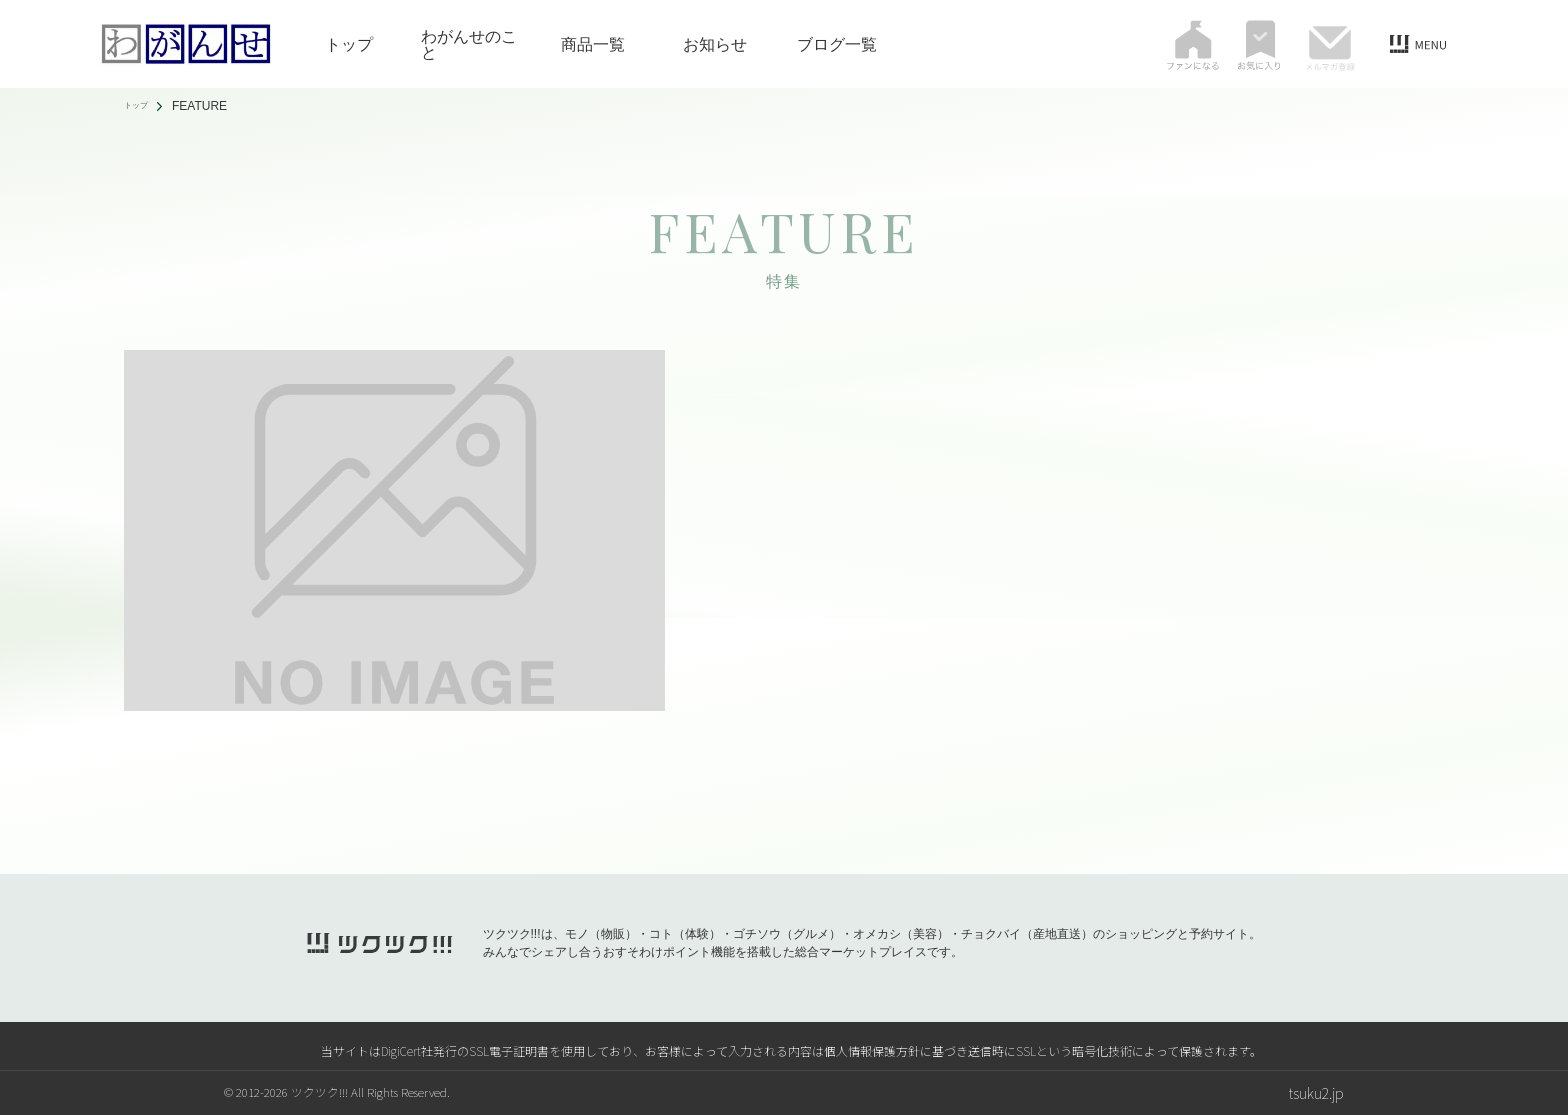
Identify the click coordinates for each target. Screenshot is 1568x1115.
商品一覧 (593, 44)
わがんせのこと (469, 44)
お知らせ (715, 44)
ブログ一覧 (837, 44)
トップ (349, 44)
